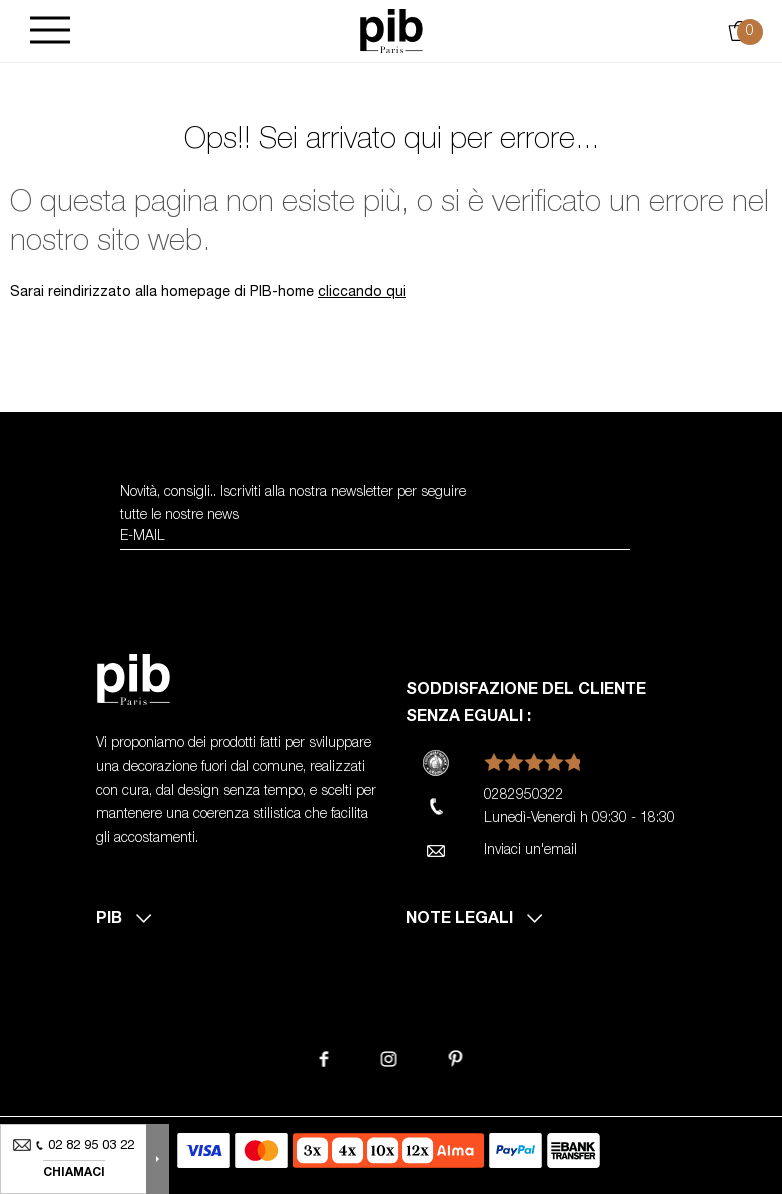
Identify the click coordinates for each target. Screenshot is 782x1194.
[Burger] (50, 31)
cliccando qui (362, 293)
